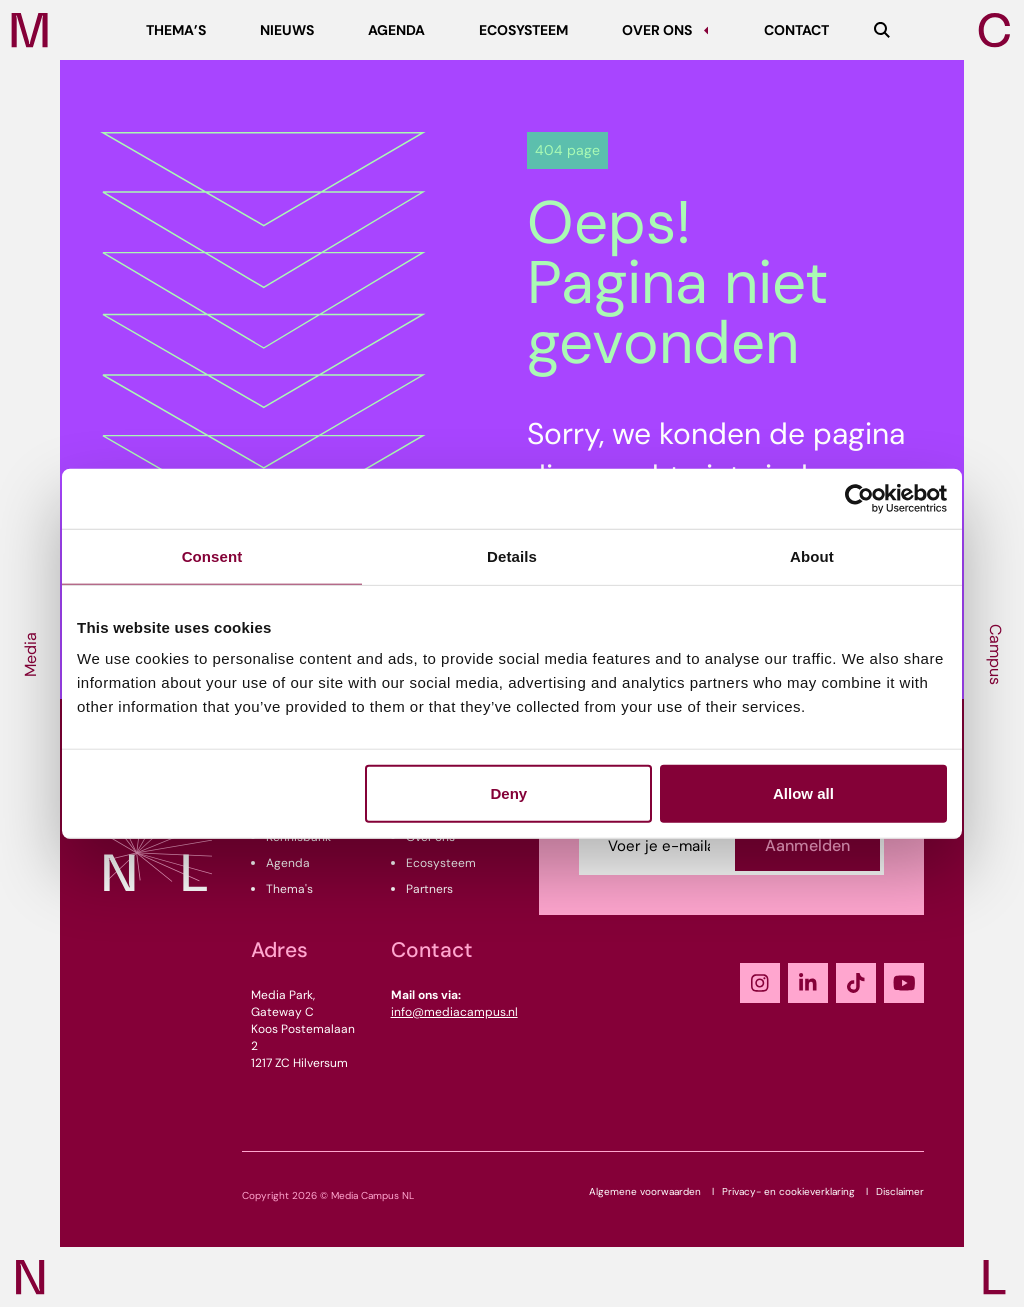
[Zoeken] (882, 30)
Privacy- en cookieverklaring (788, 1191)
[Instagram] (760, 983)
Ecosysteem (441, 863)
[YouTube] (904, 983)
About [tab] (812, 555)
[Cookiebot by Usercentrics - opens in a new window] (859, 498)
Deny (509, 793)
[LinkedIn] (808, 983)
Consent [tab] (212, 555)
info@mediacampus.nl (454, 1012)
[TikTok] (856, 983)
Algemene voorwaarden (645, 1191)
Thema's (289, 889)
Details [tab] (512, 555)
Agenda (288, 863)
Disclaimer (900, 1191)
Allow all (803, 793)
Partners (429, 889)
